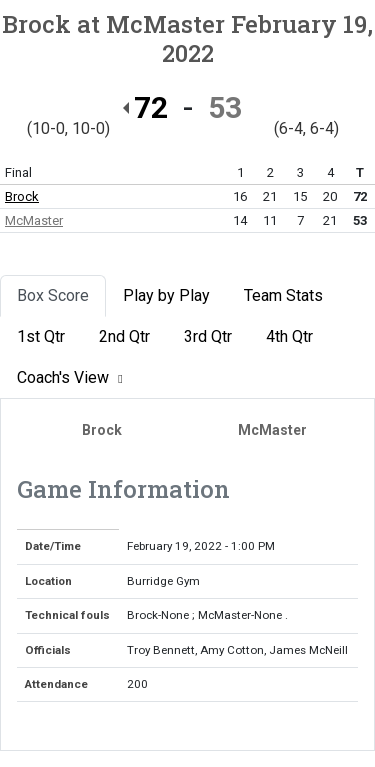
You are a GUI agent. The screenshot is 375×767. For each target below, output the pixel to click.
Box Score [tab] (53, 295)
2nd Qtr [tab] (124, 336)
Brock (22, 196)
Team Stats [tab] (283, 295)
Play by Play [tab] (166, 295)
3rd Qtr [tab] (208, 336)
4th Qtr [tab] (289, 336)
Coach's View (72, 377)
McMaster (34, 220)
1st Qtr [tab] (41, 336)
